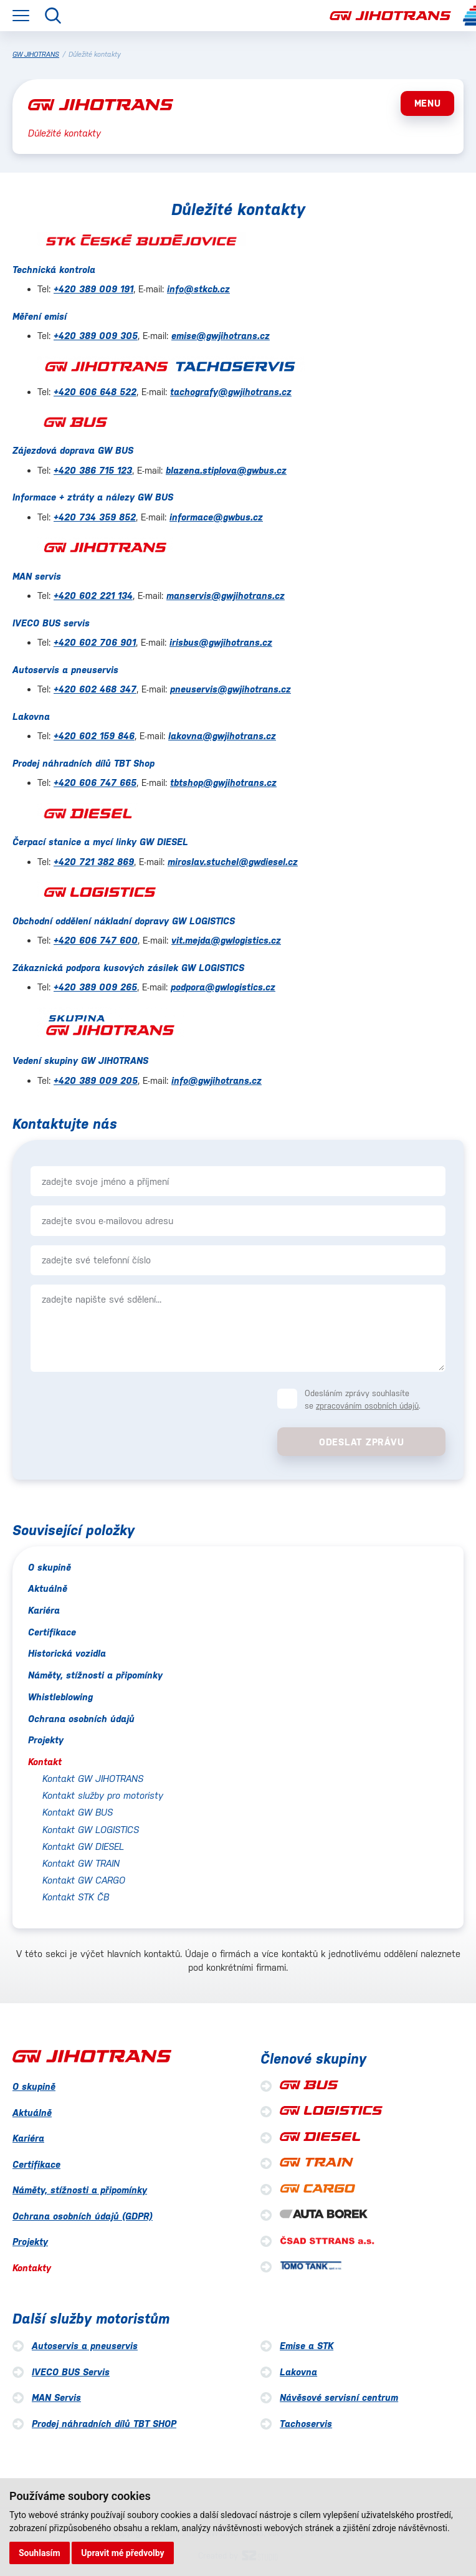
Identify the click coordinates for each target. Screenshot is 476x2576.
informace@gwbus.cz (216, 517)
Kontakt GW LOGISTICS (90, 1829)
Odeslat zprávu (361, 1442)
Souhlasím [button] (39, 2553)
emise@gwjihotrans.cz (220, 335)
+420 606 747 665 (95, 782)
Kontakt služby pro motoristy (102, 1795)
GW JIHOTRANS (35, 54)
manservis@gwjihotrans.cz (225, 595)
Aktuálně (47, 1588)
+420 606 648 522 (95, 391)
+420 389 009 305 (96, 335)
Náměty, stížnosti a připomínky (95, 1675)
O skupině (49, 1567)
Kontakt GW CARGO (83, 1880)
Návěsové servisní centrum (339, 2397)
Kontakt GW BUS (77, 1812)
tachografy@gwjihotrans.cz (231, 391)
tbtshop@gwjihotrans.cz (223, 782)
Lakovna (298, 2372)
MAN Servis (56, 2397)
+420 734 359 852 (95, 517)
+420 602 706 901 (95, 642)
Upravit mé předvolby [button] (122, 2553)
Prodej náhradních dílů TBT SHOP (104, 2423)
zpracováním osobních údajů (367, 1405)
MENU (427, 103)
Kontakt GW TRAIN (81, 1863)
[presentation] (116, 1410)
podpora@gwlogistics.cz (223, 987)
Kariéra (44, 1610)
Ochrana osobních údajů (81, 1718)
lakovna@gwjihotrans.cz (222, 735)
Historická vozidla (67, 1653)
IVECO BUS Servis (71, 2372)
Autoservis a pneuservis (85, 2345)
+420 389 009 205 (96, 1080)
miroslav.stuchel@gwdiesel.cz (233, 861)
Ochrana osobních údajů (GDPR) (82, 2216)
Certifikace (52, 1632)
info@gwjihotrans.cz (216, 1080)
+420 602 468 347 (95, 689)
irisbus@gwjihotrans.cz (220, 642)
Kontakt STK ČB (75, 1897)
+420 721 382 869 (94, 861)
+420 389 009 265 (95, 987)
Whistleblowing (60, 1697)
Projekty (46, 1740)
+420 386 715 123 (93, 470)
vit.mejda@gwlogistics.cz (226, 940)
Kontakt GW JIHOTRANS (92, 1778)
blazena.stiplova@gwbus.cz (226, 470)
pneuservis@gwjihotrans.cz (230, 689)
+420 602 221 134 (93, 595)
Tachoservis (306, 2423)
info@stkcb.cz (198, 289)
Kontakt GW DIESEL (83, 1846)
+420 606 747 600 (96, 940)
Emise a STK (306, 2345)
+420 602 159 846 (94, 735)
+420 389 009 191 (93, 289)
